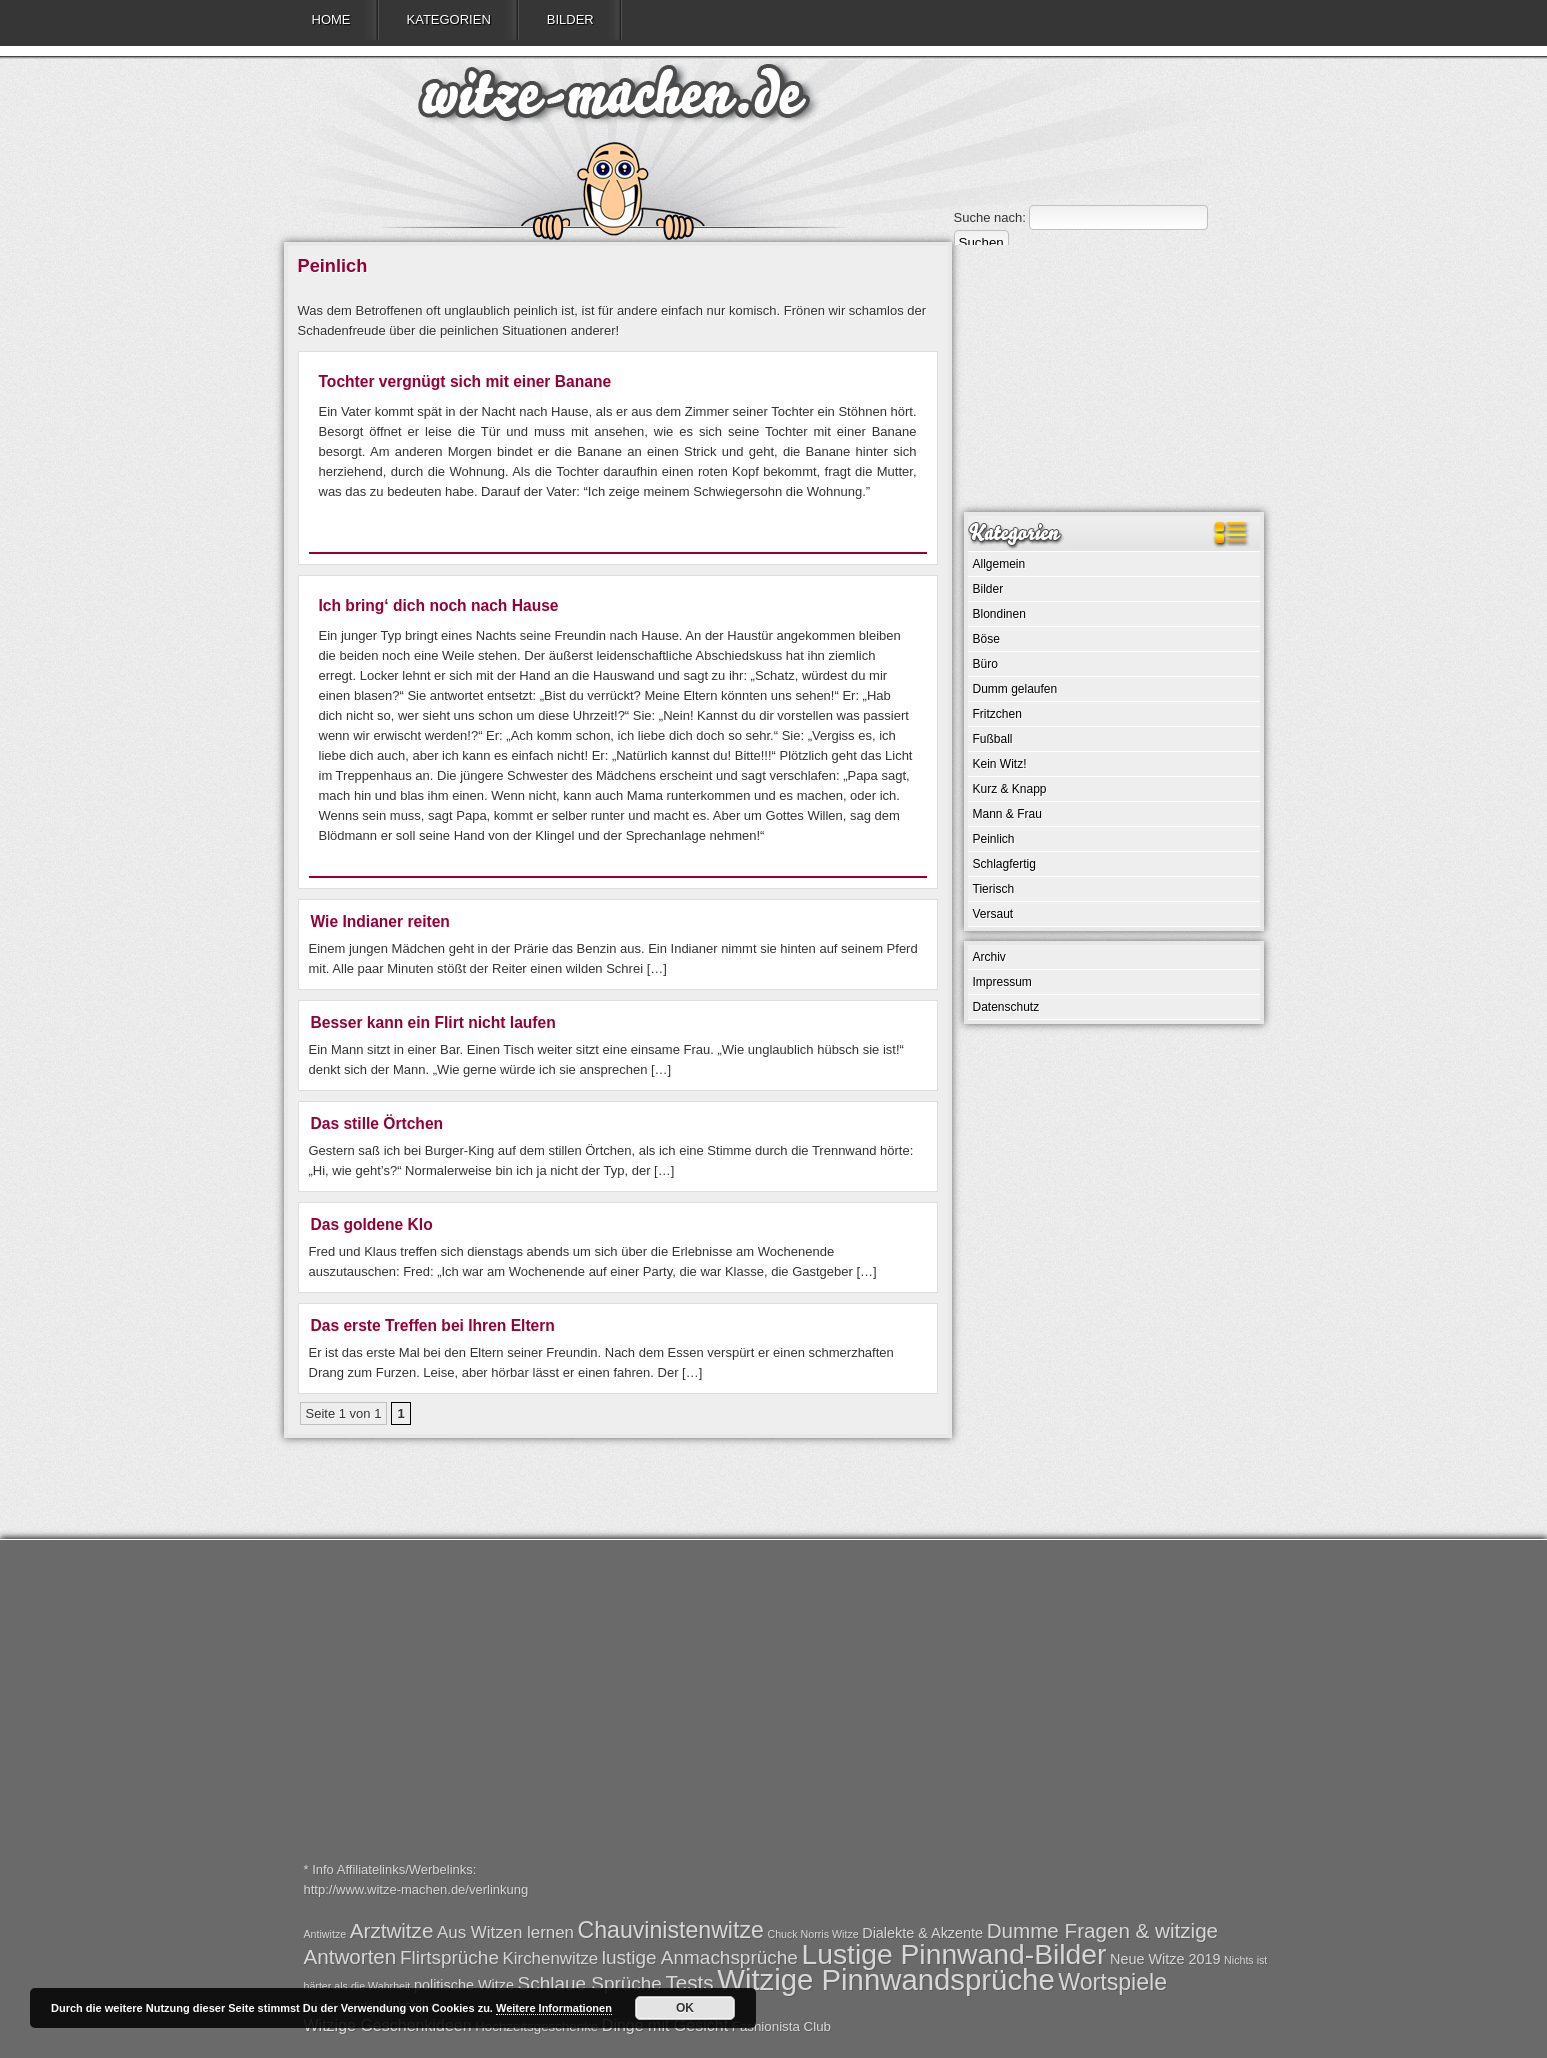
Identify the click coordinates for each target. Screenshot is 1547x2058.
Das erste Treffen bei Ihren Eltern (433, 1325)
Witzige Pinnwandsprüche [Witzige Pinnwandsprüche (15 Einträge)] (885, 1979)
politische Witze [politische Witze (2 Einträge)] (464, 1985)
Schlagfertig (1004, 864)
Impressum (1002, 982)
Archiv (989, 957)
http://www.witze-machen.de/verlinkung (416, 1889)
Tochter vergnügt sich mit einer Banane (465, 381)
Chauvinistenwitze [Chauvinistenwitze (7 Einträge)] (671, 1930)
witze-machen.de (614, 100)
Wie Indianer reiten (380, 921)
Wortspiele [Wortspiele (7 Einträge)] (1112, 1982)
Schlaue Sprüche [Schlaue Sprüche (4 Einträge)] (590, 1983)
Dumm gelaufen (1015, 689)
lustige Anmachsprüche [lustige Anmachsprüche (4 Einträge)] (700, 1957)
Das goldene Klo (372, 1224)
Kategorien (449, 19)
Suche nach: (990, 217)
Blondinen (999, 614)
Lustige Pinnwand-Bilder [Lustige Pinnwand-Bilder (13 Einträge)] (953, 1954)
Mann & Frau (1007, 814)
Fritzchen (997, 714)
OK (685, 2008)
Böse (986, 639)
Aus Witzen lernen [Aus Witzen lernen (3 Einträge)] (505, 1932)
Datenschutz (1006, 1007)
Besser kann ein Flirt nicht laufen (433, 1022)
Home (331, 19)
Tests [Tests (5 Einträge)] (690, 1982)
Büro (985, 664)
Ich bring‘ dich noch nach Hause (439, 605)
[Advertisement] (1114, 377)
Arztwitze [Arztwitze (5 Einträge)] (392, 1930)
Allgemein (999, 564)
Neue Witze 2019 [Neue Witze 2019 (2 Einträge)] (1165, 1959)
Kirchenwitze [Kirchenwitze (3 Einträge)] (551, 1958)
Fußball (993, 739)
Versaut (993, 914)
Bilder (570, 19)
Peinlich (994, 839)
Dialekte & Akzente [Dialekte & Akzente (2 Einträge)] (922, 1933)
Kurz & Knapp (1010, 789)
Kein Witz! (1000, 764)
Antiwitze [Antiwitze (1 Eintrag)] (325, 1934)
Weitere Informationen (554, 2008)
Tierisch (994, 889)
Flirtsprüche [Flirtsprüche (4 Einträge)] (449, 1957)
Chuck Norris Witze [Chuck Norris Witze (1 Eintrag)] (812, 1934)
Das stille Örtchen (377, 1123)
